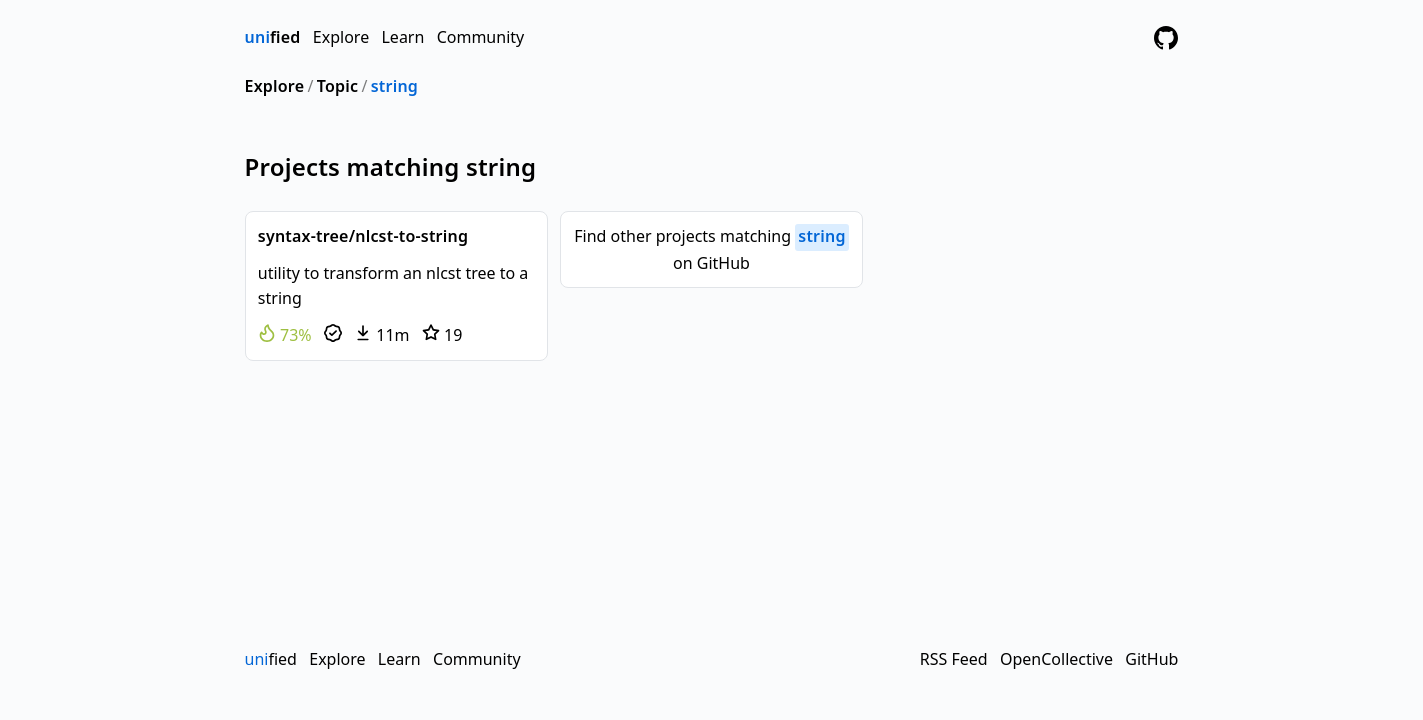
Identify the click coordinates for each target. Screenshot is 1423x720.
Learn (402, 37)
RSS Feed (954, 659)
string (394, 86)
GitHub (1151, 659)
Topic (337, 86)
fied (273, 37)
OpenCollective (1056, 659)
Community (481, 37)
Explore (341, 37)
